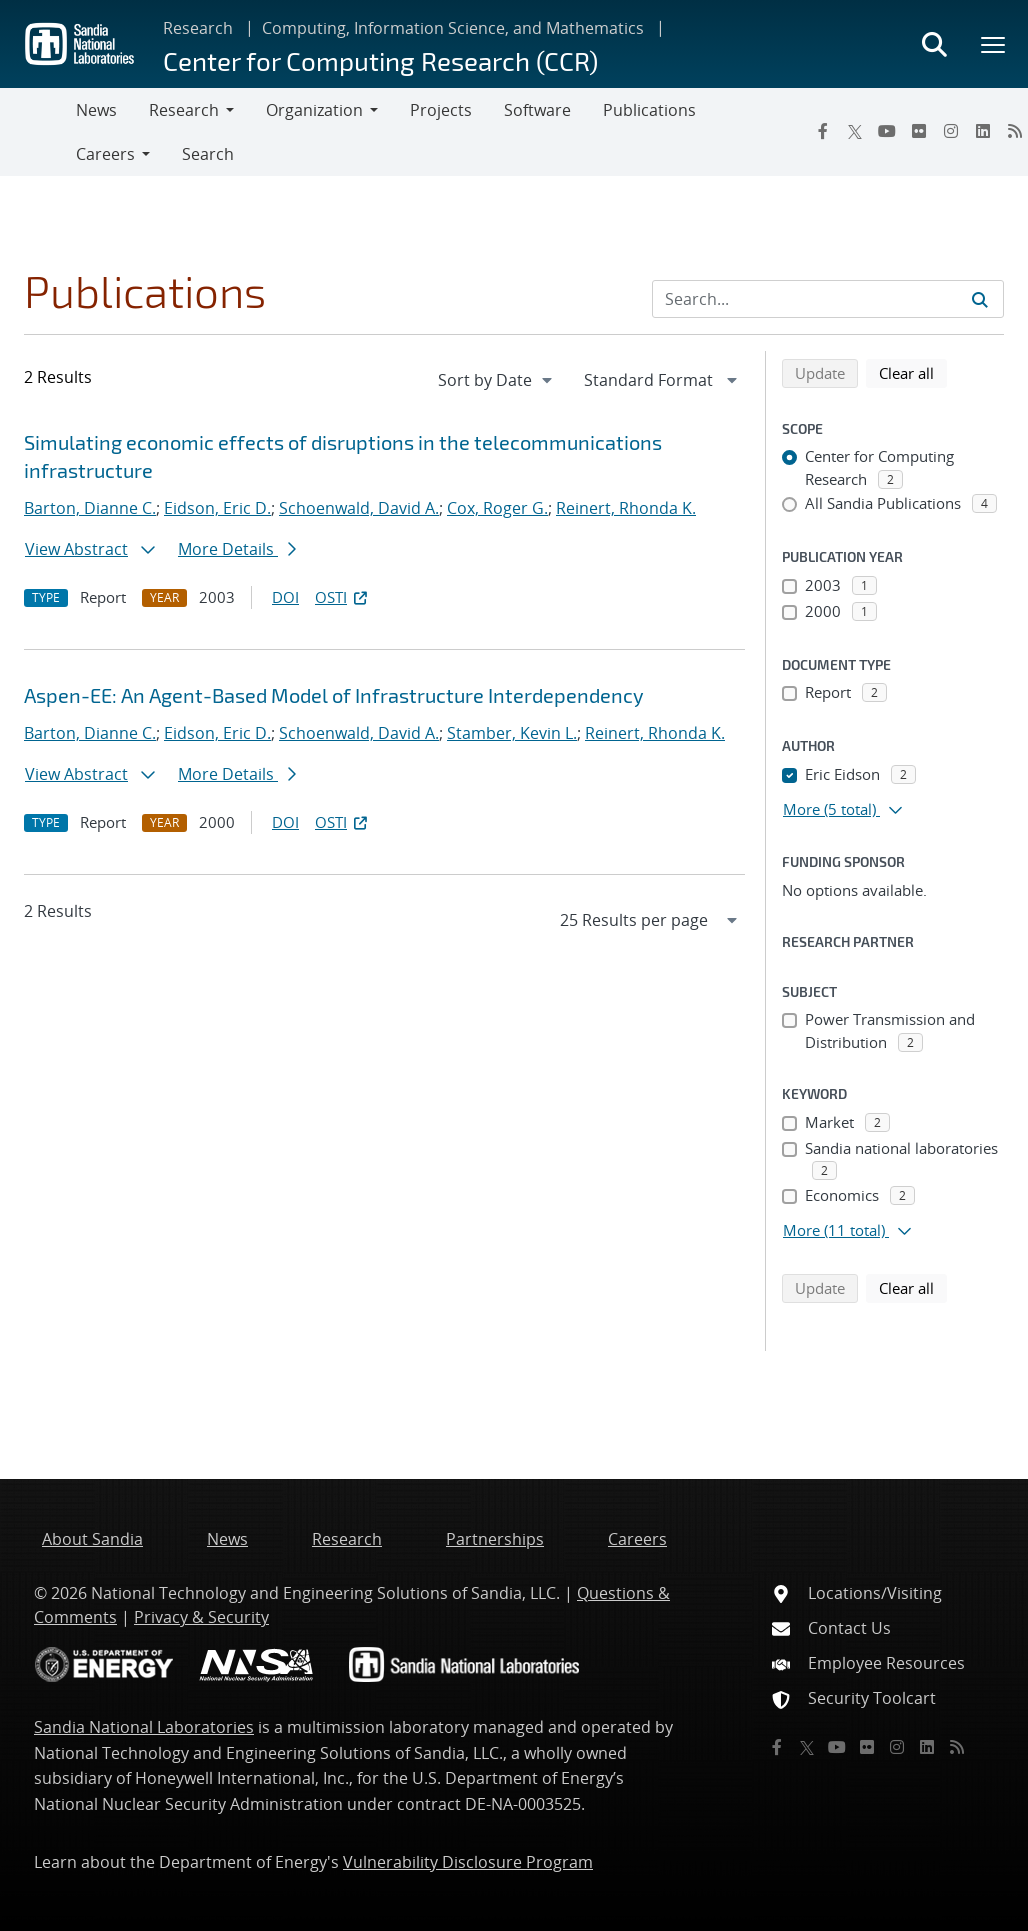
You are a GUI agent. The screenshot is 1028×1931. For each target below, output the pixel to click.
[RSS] (957, 1747)
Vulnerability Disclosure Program (468, 1862)
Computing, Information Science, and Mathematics (453, 28)
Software (537, 110)
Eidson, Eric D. (217, 508)
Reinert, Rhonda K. (626, 508)
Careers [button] (105, 154)
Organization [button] (314, 110)
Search (208, 154)
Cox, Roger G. (497, 508)
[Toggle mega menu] (994, 44)
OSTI (343, 597)
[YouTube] (887, 131)
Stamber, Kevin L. (512, 733)
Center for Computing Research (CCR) (380, 60)
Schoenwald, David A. (359, 508)
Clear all (913, 372)
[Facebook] (823, 131)
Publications (649, 110)
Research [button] (184, 110)
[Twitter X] (855, 131)
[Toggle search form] (934, 44)
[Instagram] (951, 131)
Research (198, 28)
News (96, 110)
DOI (285, 597)
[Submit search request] (980, 299)
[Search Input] (828, 299)
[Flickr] (919, 131)
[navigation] (497, 380)
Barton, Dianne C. (90, 508)
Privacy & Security (201, 1617)
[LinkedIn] (983, 131)
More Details (237, 549)
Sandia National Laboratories (144, 1727)
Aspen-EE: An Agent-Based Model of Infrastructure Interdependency (334, 695)
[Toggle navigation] (38, 132)
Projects (441, 110)
